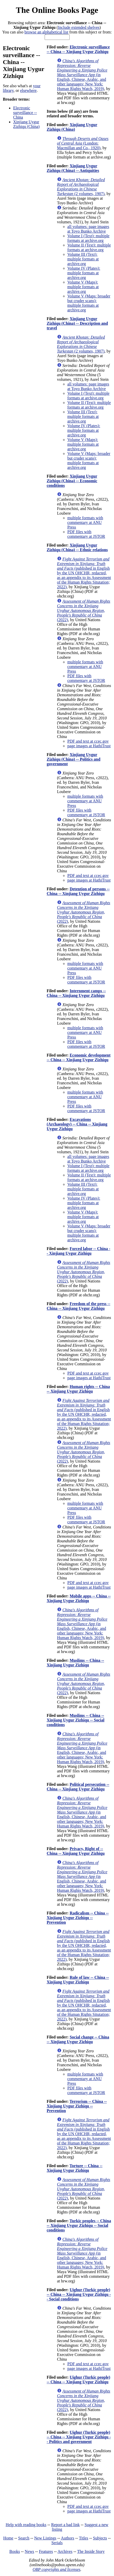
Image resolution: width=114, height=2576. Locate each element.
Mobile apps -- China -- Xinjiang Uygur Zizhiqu (79, 1598)
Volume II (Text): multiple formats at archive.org (89, 247)
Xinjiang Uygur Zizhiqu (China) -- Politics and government (73, 759)
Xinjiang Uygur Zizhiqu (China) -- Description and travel (77, 323)
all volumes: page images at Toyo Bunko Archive (88, 228)
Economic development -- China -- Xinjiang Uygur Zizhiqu (79, 1057)
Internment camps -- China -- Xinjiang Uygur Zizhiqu (76, 993)
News (29, 2551)
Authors (67, 2538)
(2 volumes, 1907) (81, 187)
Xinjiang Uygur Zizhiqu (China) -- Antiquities (73, 168)
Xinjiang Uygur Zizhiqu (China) (26, 124)
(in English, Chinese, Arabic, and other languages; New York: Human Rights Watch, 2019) (82, 75)
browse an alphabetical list (46, 32)
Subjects (100, 2538)
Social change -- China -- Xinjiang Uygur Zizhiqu (78, 2039)
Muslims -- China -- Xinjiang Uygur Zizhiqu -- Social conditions (75, 1720)
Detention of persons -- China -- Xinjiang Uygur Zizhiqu (78, 891)
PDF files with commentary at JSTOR (86, 534)
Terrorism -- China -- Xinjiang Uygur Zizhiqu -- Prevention (77, 2106)
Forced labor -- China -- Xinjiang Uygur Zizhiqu (78, 1250)
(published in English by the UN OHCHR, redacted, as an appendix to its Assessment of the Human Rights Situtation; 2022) (84, 573)
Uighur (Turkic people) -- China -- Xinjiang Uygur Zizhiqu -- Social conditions (79, 2294)
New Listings (45, 2538)
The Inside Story (91, 2551)
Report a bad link (65, 2524)
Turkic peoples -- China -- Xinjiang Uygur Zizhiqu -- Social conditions (79, 2225)
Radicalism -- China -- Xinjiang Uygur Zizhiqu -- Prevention (78, 1917)
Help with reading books (26, 2524)
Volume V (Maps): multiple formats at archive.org (83, 287)
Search (23, 2538)
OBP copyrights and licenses (56, 2569)
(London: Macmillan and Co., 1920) (83, 143)
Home (8, 2538)
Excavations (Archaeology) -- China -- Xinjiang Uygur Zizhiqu (77, 1124)
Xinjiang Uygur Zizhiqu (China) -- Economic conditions (72, 481)
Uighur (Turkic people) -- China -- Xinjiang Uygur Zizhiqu (78, 2379)
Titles (83, 2538)
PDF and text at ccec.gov (88, 741)
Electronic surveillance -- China (25, 112)
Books (14, 2551)
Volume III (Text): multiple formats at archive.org (83, 259)
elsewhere (28, 90)
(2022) (83, 610)
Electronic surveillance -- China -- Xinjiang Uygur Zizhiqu (78, 49)
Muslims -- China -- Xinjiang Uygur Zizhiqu (75, 1662)
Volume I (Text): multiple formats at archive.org (88, 238)
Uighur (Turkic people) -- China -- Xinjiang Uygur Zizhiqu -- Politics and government (79, 2437)
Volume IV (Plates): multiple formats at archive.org (83, 273)
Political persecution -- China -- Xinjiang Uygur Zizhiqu (78, 1786)
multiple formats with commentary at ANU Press (85, 522)
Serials (57, 2542)
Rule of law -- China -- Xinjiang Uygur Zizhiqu (78, 1979)
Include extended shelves (79, 27)
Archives (65, 2551)
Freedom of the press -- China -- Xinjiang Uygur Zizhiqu (78, 1306)
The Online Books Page (57, 10)
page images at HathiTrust (89, 746)
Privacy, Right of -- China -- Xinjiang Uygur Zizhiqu (76, 1851)
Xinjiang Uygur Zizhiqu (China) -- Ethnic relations (77, 547)
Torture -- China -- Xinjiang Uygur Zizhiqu (74, 2168)
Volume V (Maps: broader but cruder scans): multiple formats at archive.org (88, 303)
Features (46, 2551)
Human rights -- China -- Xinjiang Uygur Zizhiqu (78, 1388)
